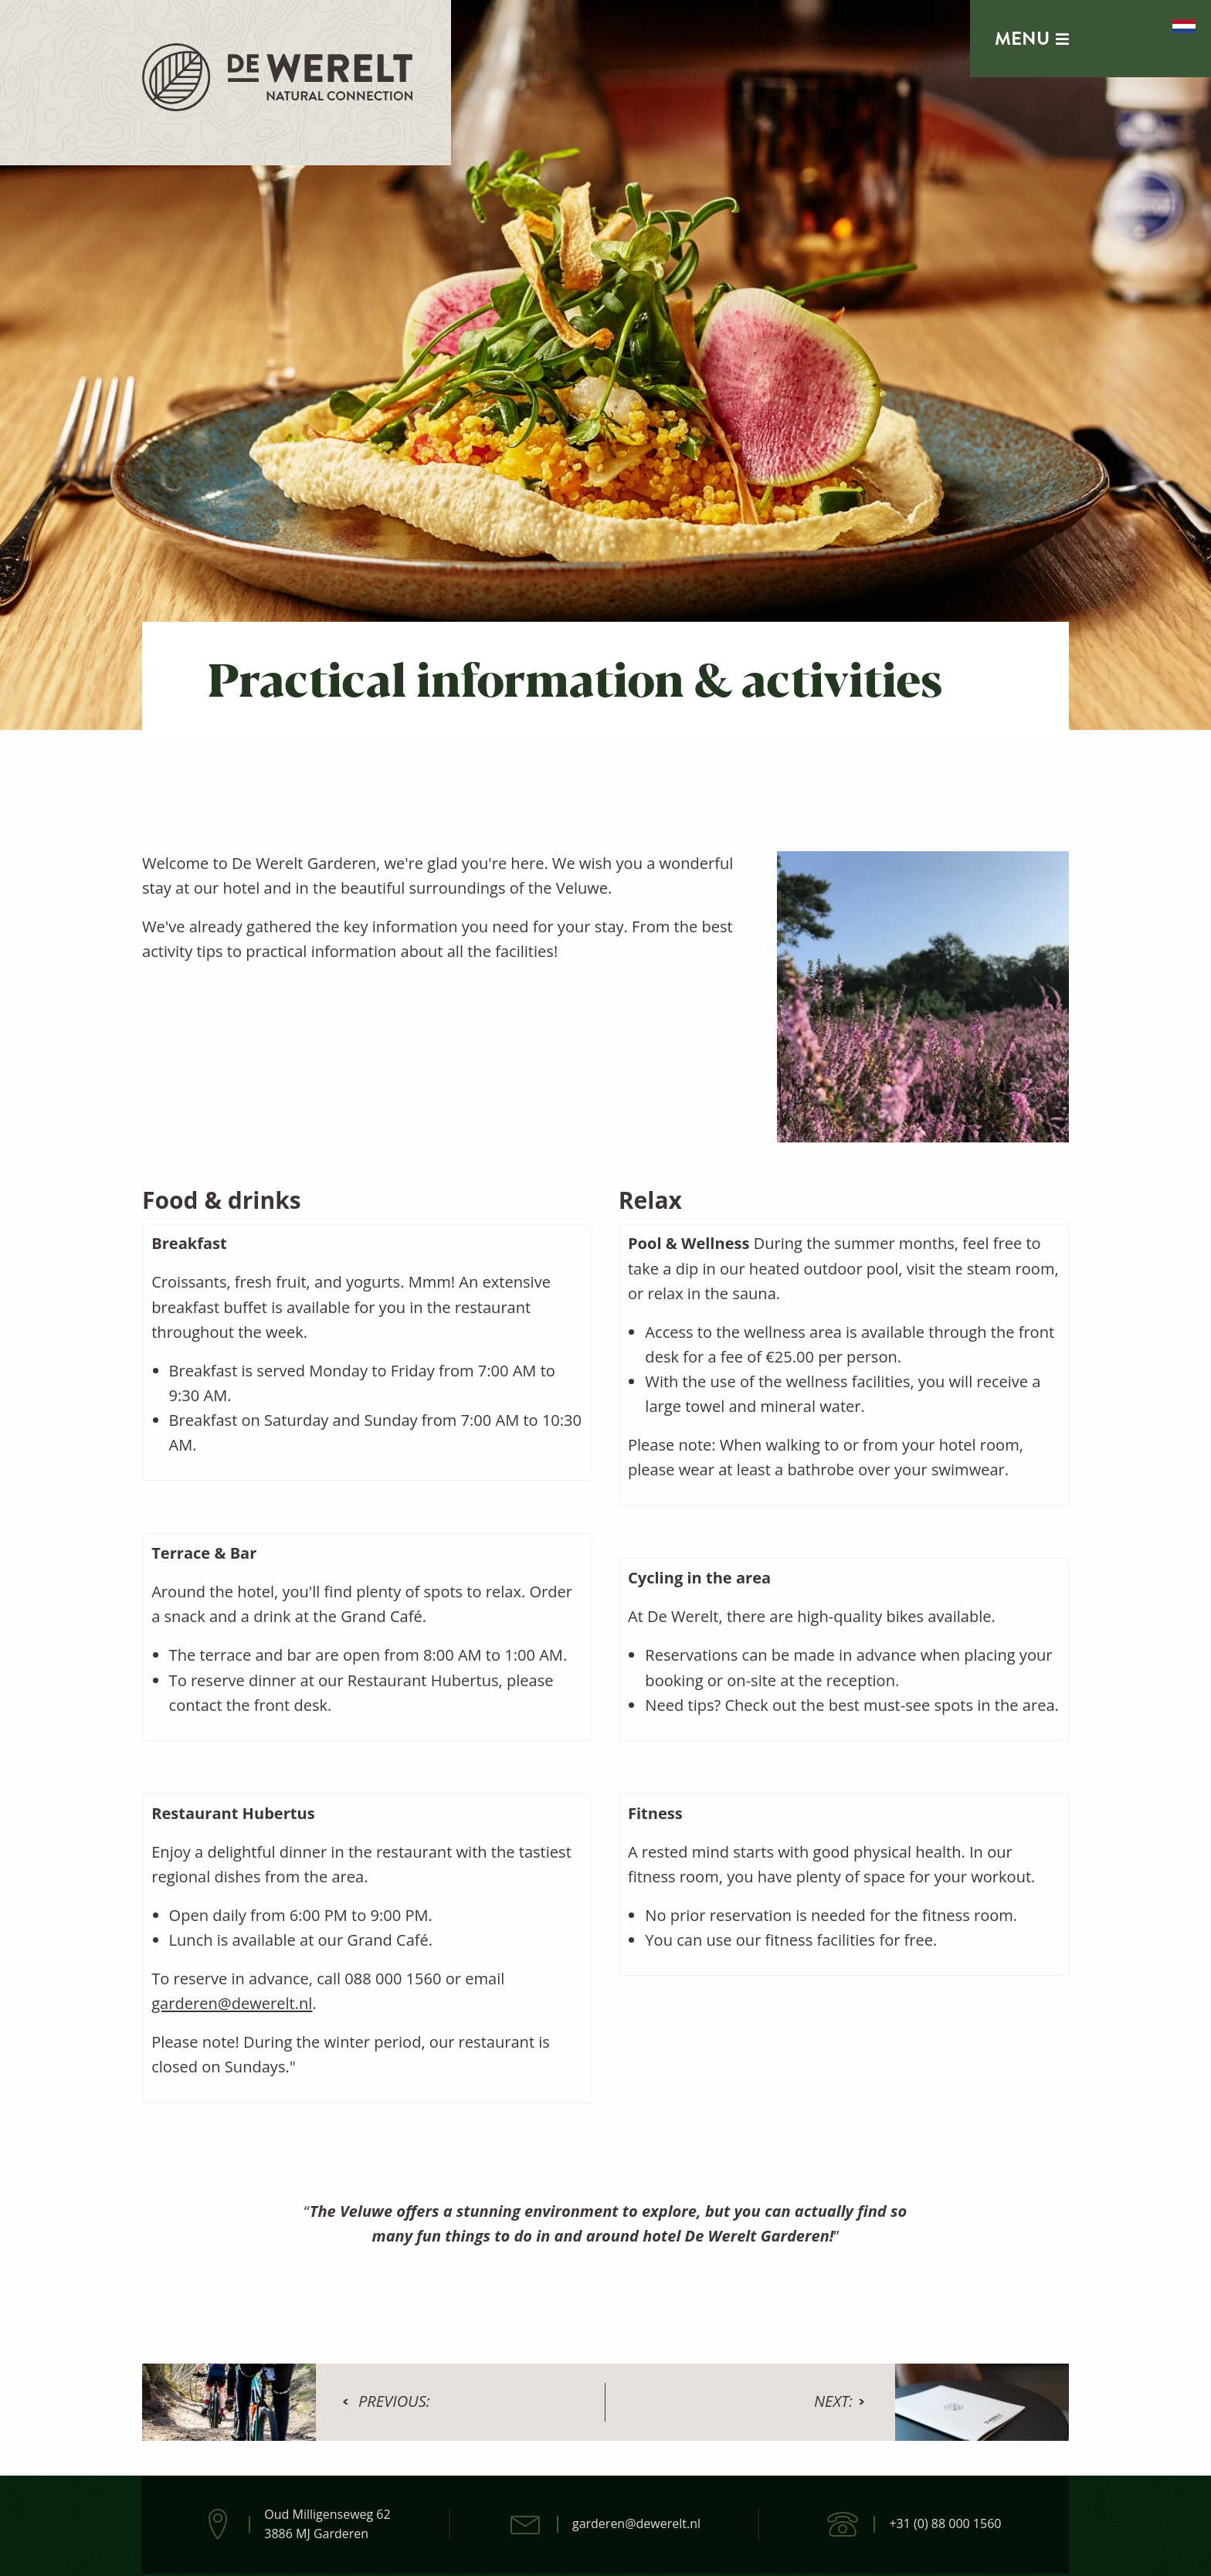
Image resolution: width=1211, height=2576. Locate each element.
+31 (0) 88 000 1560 (945, 2523)
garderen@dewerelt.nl (231, 2003)
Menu (1032, 38)
